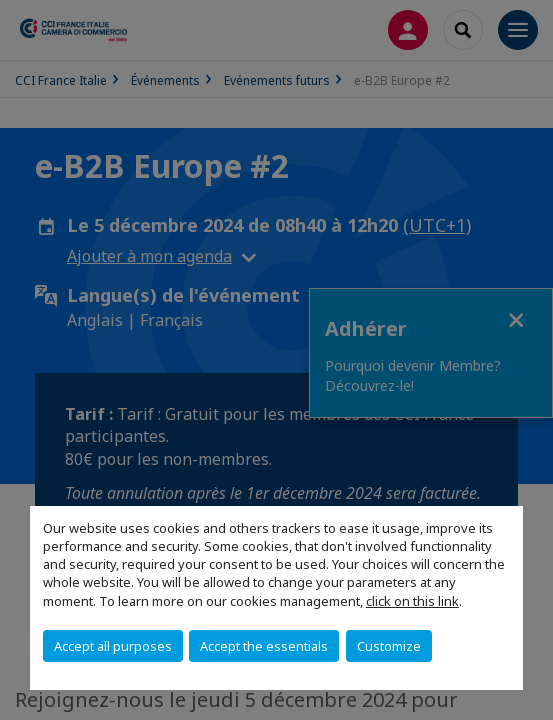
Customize (389, 646)
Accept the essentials (264, 646)
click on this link (412, 601)
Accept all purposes (113, 646)
